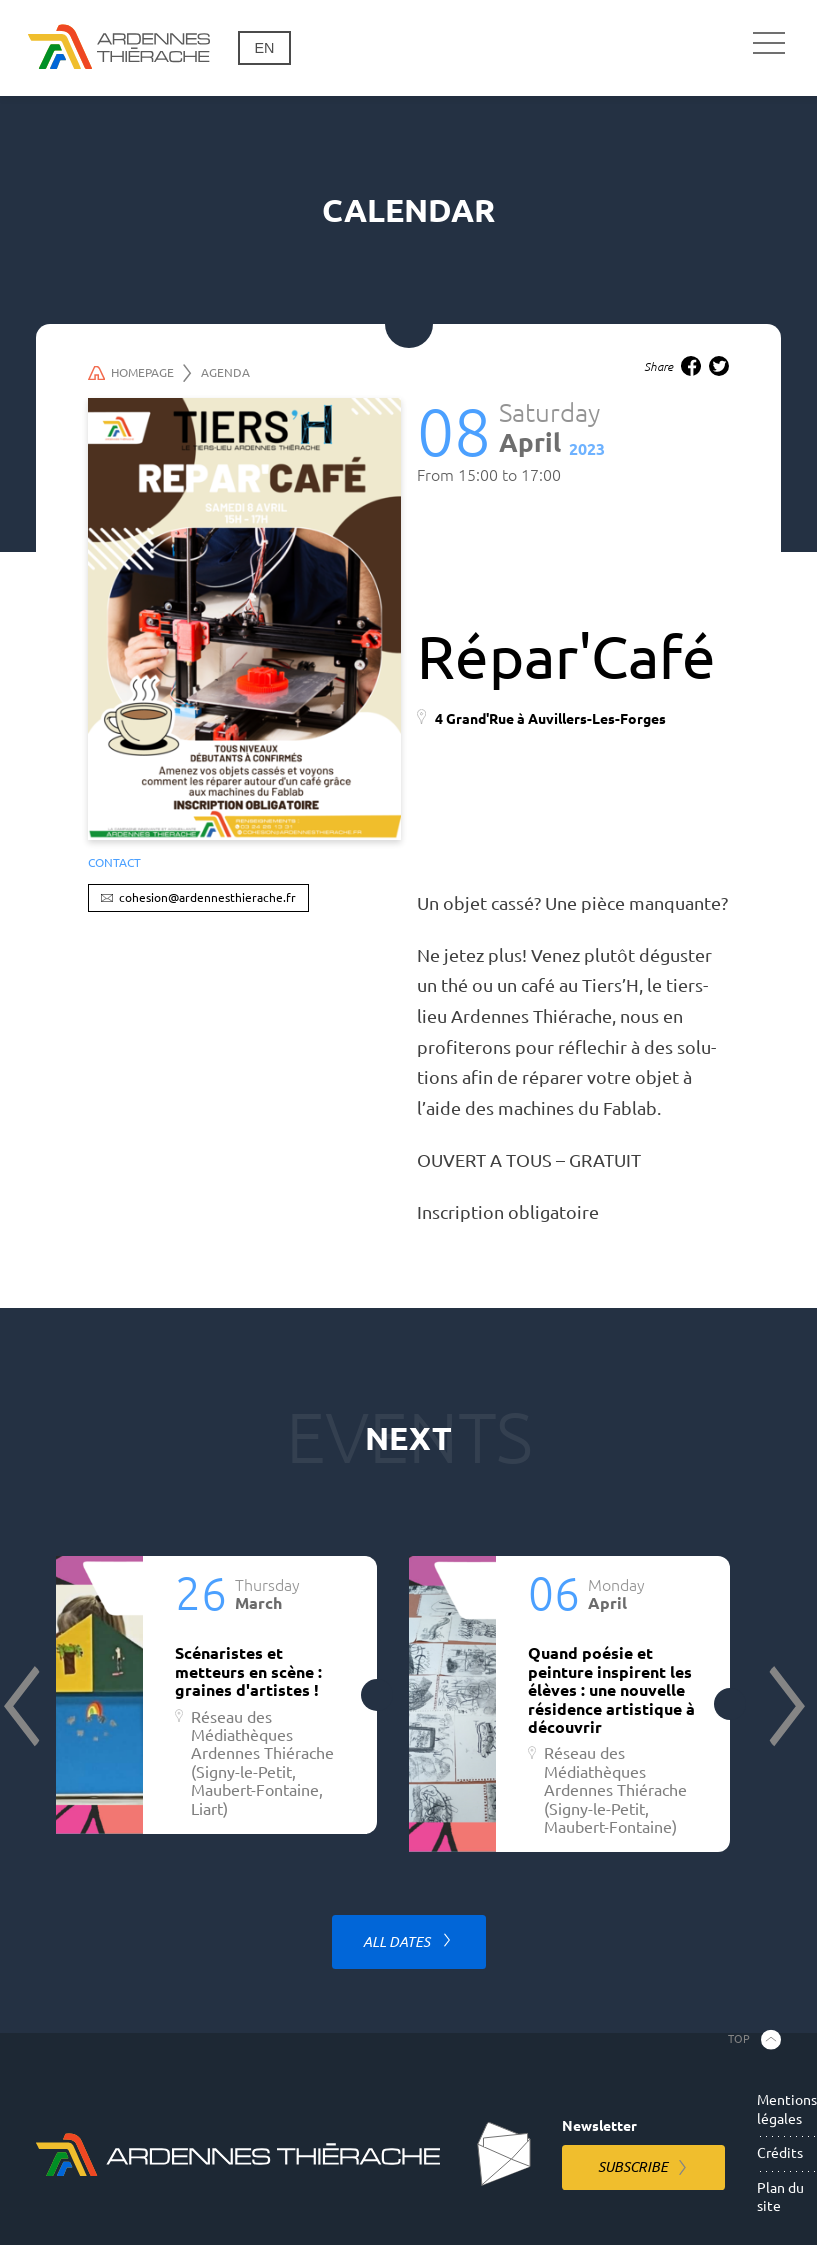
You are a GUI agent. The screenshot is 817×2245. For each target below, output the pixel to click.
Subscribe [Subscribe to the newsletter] (633, 2167)
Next (785, 1706)
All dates (398, 1942)
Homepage (140, 373)
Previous (24, 1706)
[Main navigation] (769, 44)
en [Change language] (264, 48)
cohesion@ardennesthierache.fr (207, 897)
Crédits (780, 2153)
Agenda (225, 372)
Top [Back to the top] (739, 2039)
